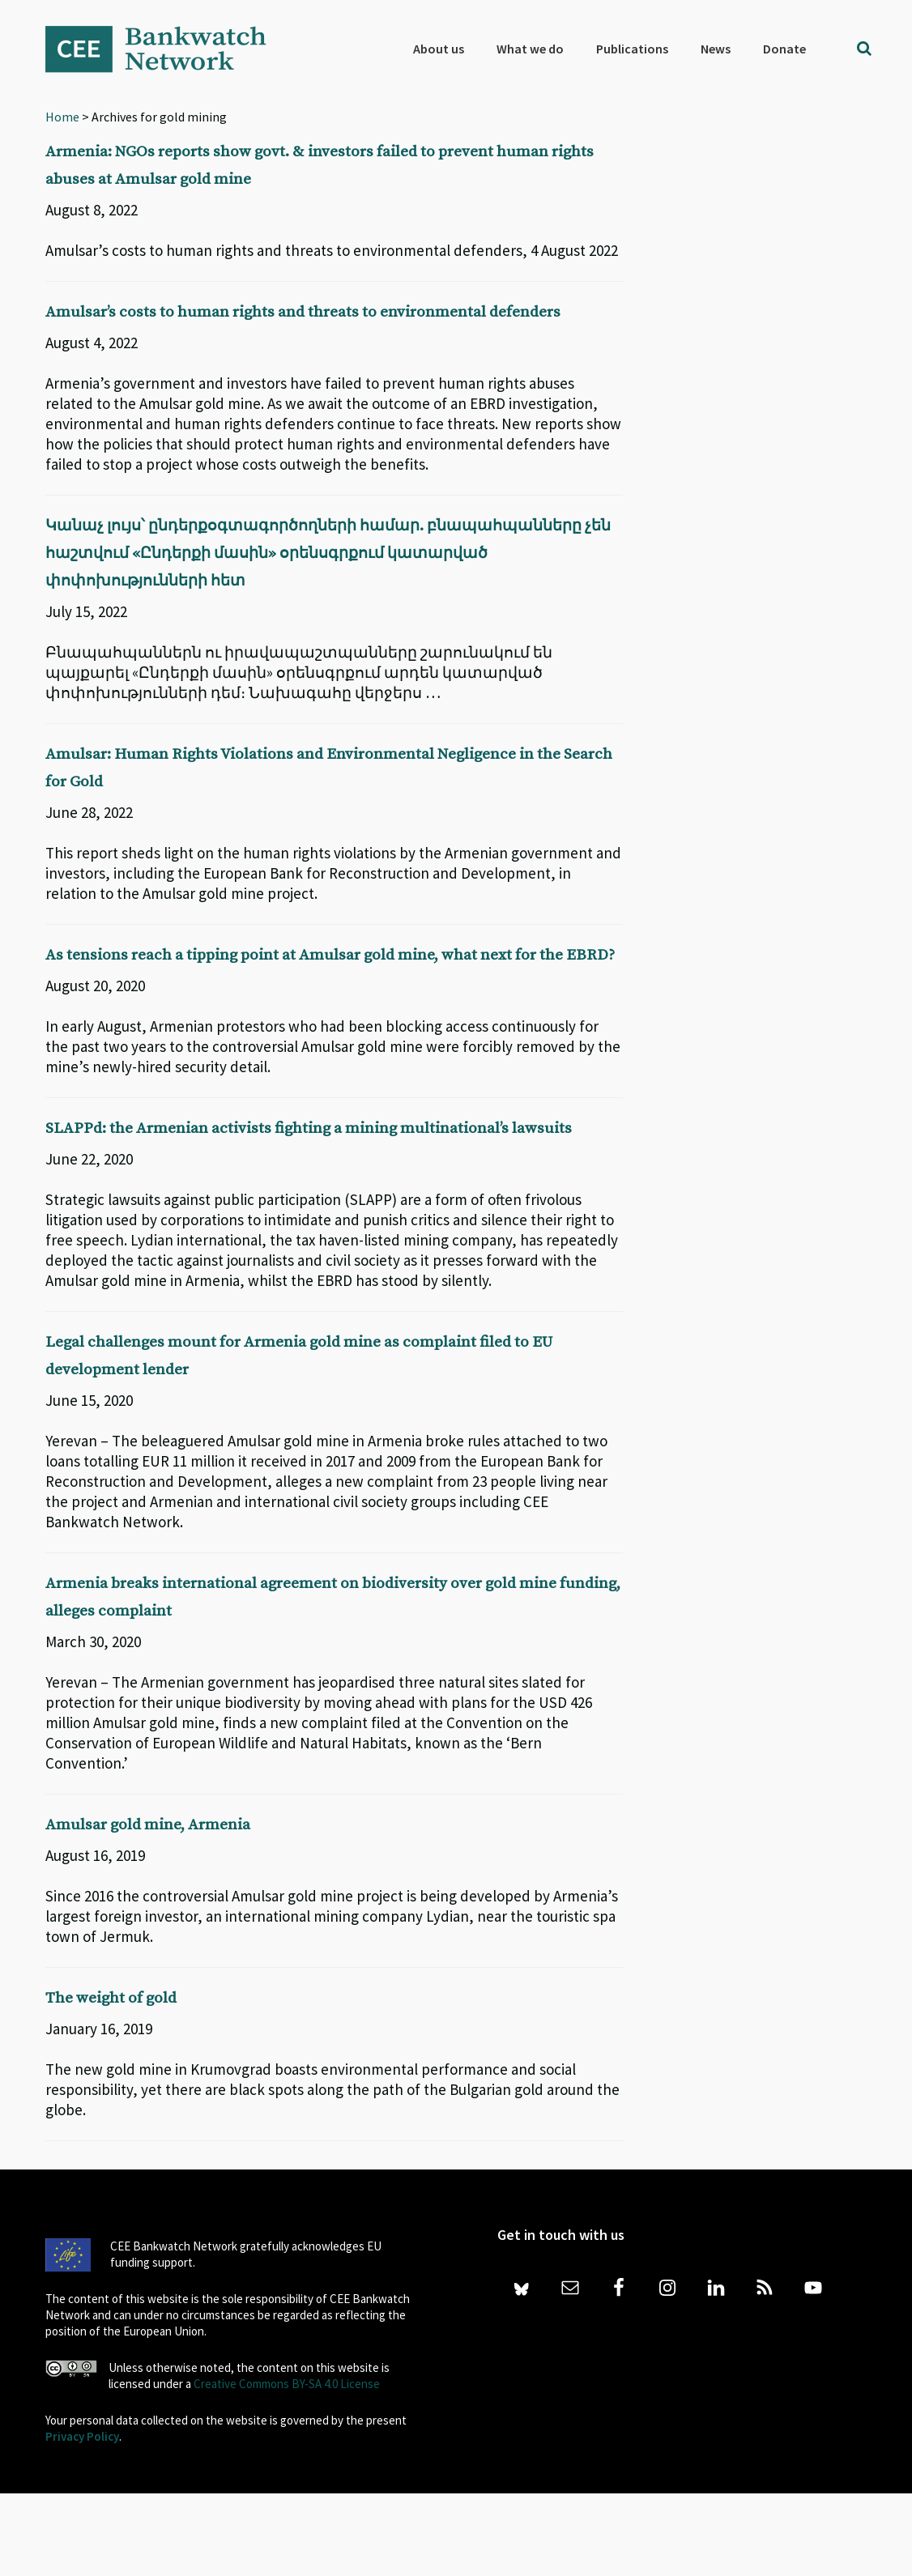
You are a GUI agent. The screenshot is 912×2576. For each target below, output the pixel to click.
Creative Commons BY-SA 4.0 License (287, 2466)
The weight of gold (128, 2079)
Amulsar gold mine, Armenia (175, 1906)
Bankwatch (166, 48)
